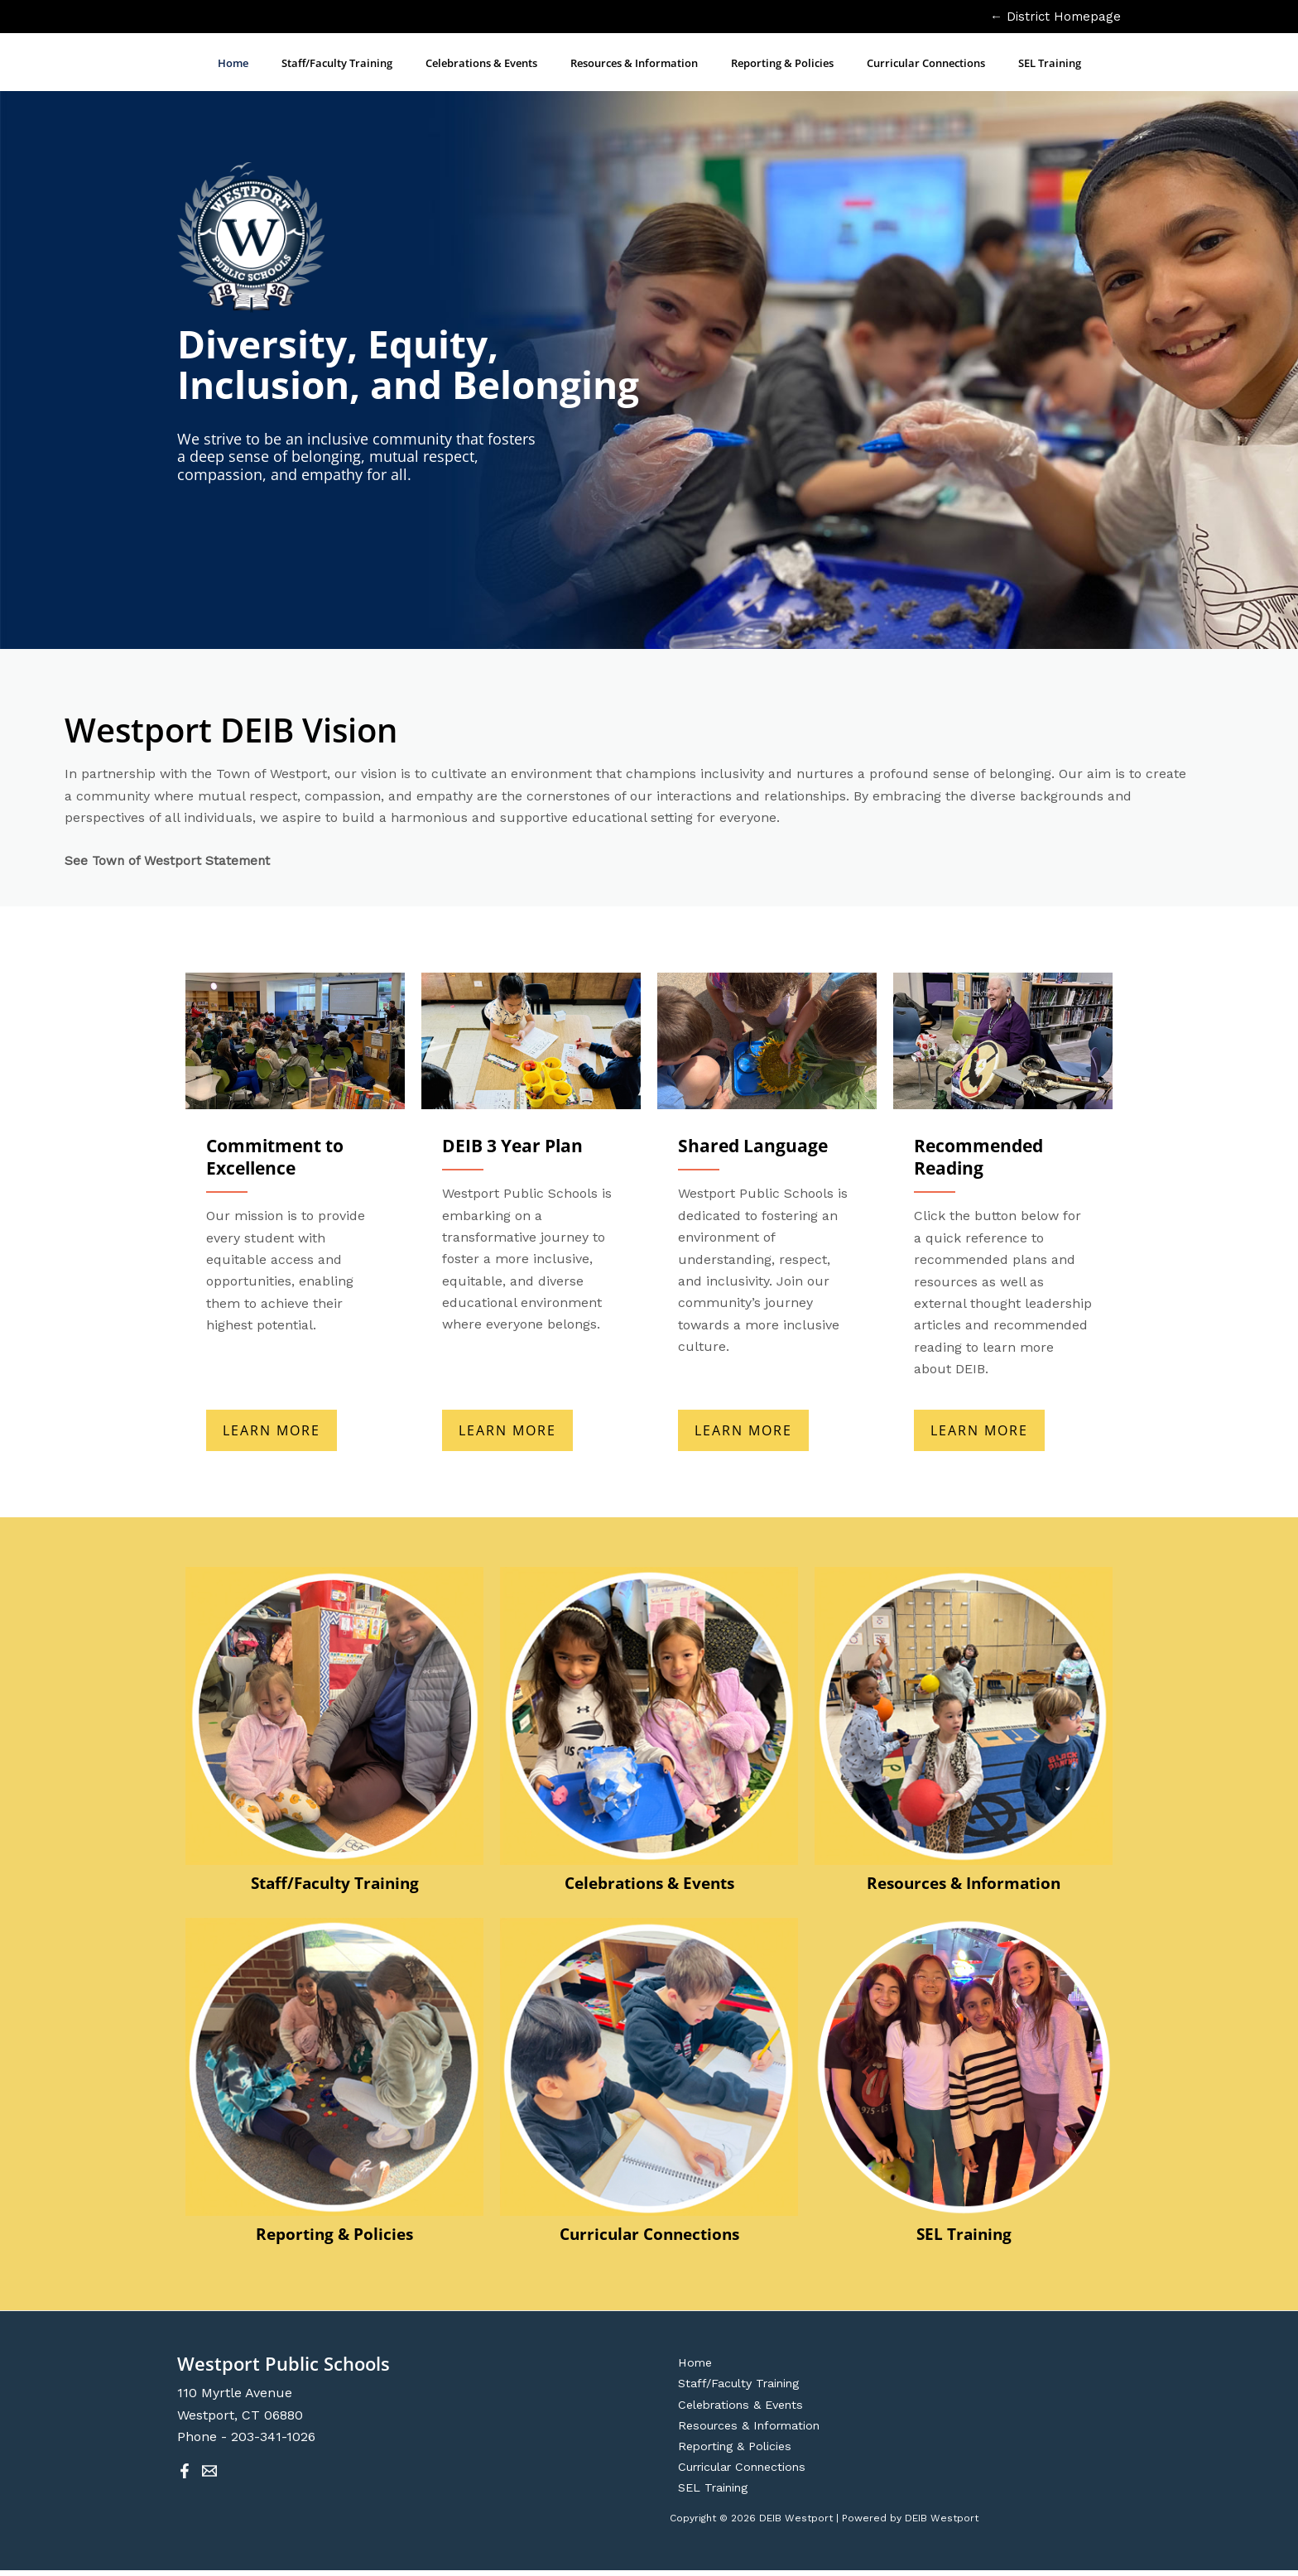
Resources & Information (964, 1881)
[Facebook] (184, 2469)
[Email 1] (209, 2469)
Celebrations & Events (649, 1881)
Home (688, 2361)
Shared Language (754, 1144)
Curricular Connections (649, 2232)
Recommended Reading (982, 1155)
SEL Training (963, 2232)
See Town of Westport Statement (169, 860)
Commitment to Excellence (279, 1155)
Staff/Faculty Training (334, 1881)
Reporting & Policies (334, 2232)
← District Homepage (1055, 16)
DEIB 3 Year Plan (516, 1144)
